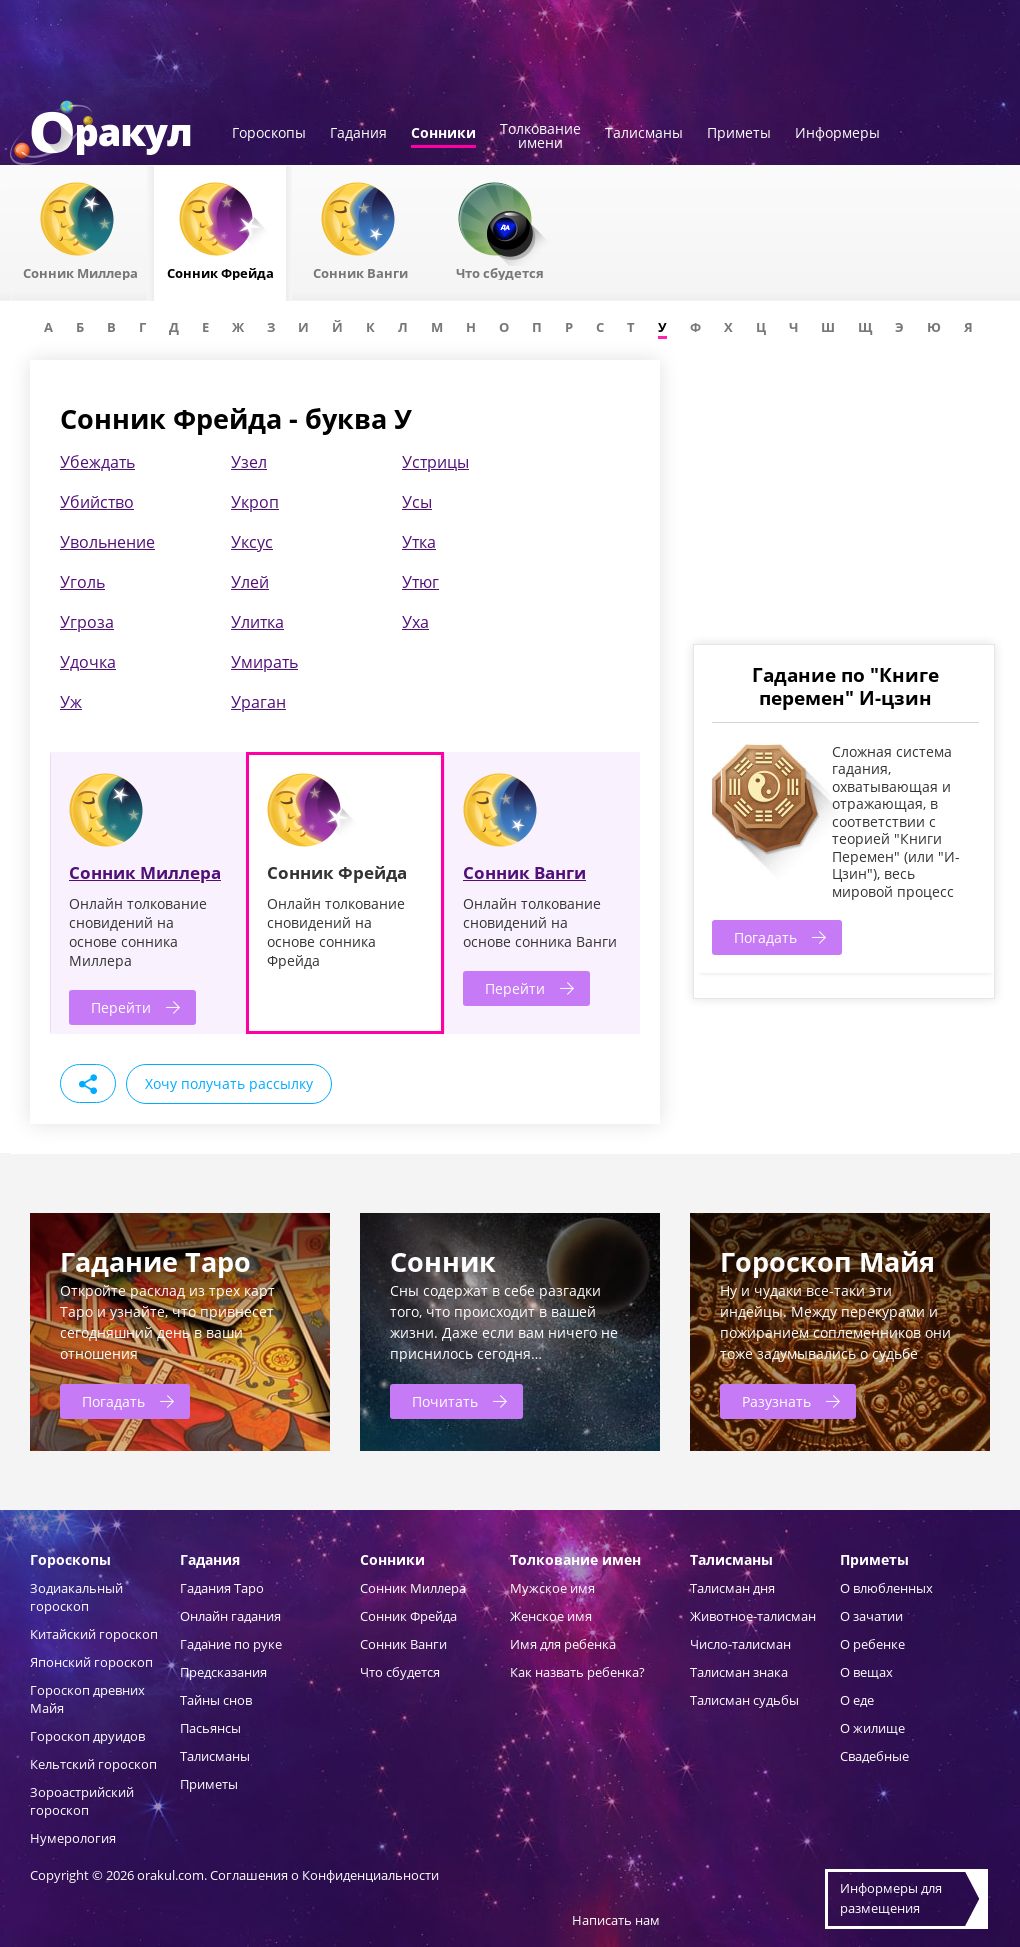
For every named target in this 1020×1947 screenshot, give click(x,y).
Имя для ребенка (563, 1644)
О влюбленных (886, 1588)
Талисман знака (739, 1672)
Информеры (837, 134)
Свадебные (874, 1756)
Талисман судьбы (744, 1700)
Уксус (252, 542)
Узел (249, 462)
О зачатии (871, 1616)
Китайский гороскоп (94, 1634)
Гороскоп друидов (87, 1736)
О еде (857, 1700)
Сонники (443, 134)
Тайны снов (216, 1700)
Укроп (255, 502)
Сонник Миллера (145, 872)
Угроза (87, 622)
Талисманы (644, 134)
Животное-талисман (753, 1616)
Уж (71, 702)
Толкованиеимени (540, 137)
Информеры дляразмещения (891, 1898)
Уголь (82, 582)
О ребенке (872, 1644)
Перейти (121, 1007)
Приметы (739, 134)
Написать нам (616, 1920)
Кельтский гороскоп (93, 1764)
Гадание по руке (231, 1644)
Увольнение (107, 542)
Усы (417, 502)
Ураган (258, 702)
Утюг (420, 582)
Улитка (257, 622)
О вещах (866, 1672)
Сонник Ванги (524, 872)
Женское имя (551, 1616)
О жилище (872, 1728)
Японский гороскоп (91, 1662)
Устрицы (435, 462)
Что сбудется (400, 1672)
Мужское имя (552, 1588)
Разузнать (776, 1401)
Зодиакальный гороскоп (76, 1597)
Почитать (445, 1401)
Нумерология (73, 1838)
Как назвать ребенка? (577, 1672)
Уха (415, 622)
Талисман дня (732, 1588)
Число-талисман (740, 1644)
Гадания (358, 134)
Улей (250, 582)
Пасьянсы (210, 1728)
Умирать (264, 662)
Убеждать (97, 462)
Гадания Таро (222, 1588)
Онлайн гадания (230, 1616)
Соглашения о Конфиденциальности (324, 1875)
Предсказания (223, 1672)
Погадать (765, 937)
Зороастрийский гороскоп (82, 1801)
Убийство (97, 502)
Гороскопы (269, 134)
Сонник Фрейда (408, 1616)
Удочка (88, 662)
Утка (419, 542)
